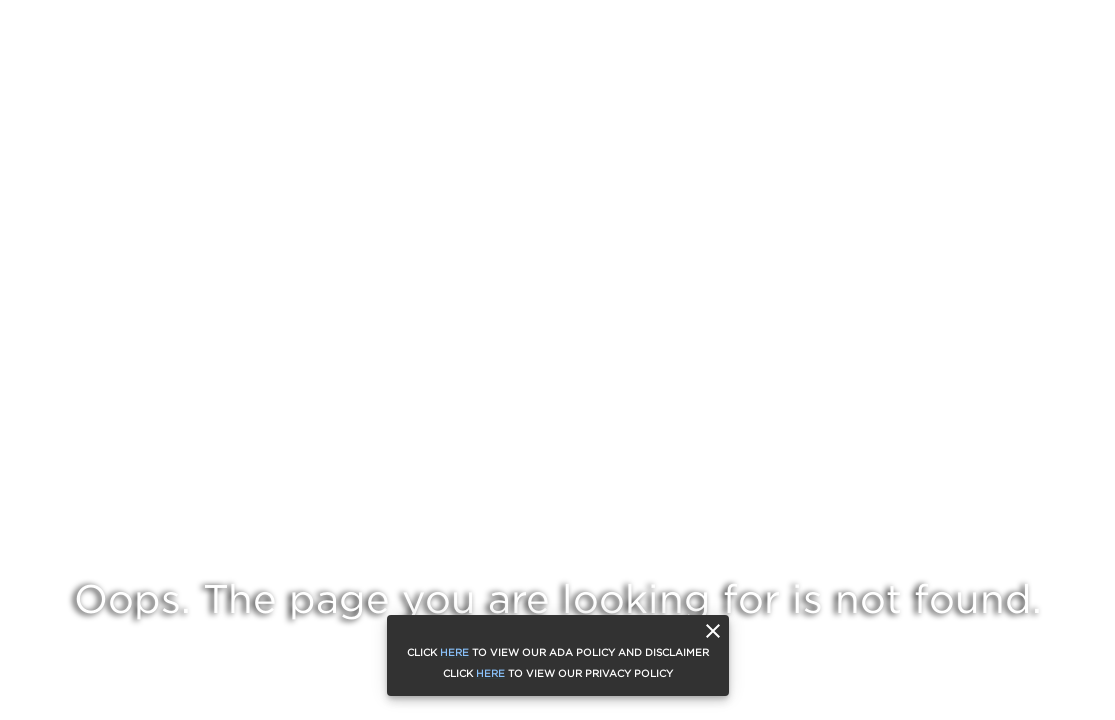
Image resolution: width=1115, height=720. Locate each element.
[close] (713, 631)
